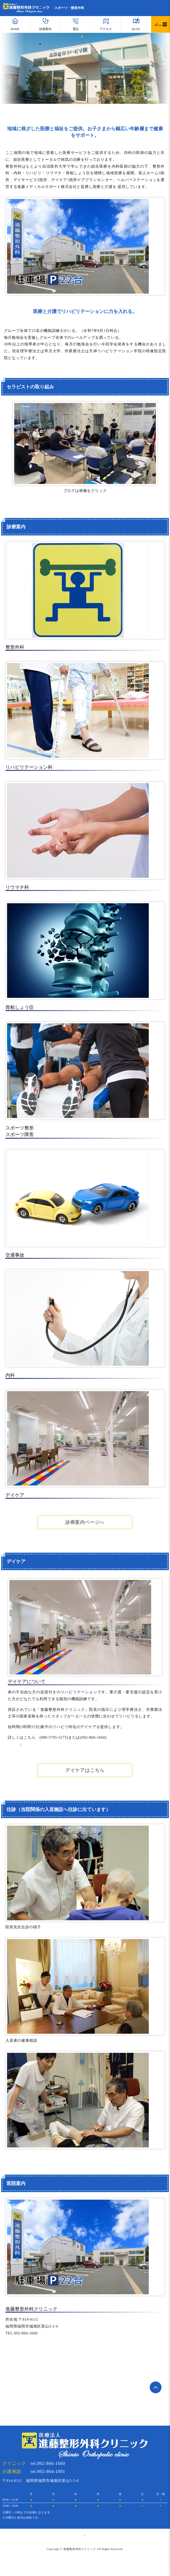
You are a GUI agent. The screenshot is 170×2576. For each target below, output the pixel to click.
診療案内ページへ (85, 1522)
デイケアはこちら (85, 1770)
